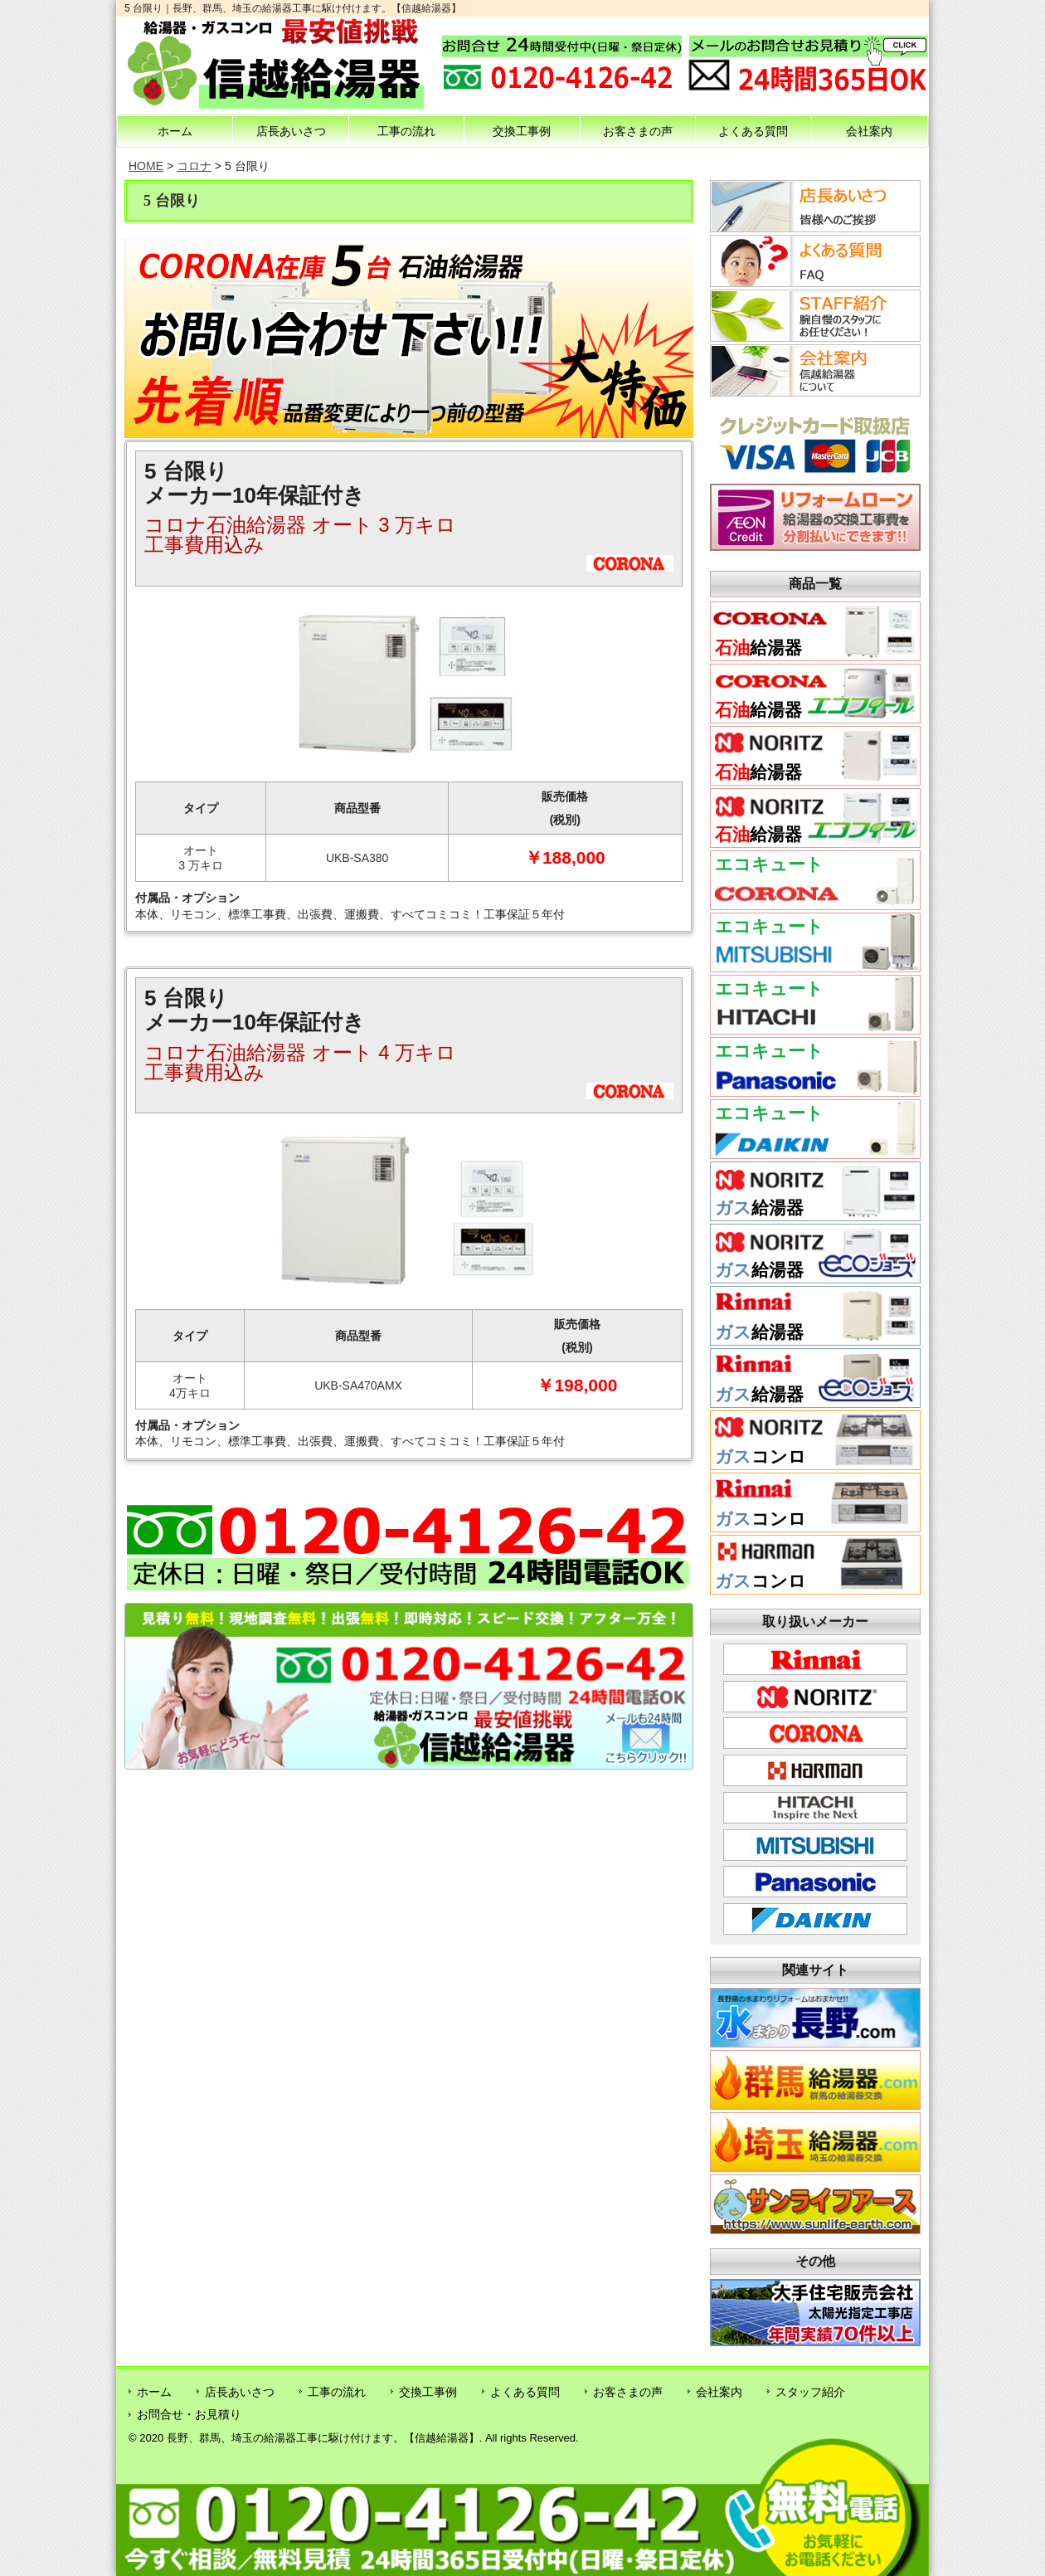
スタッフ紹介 (810, 2391)
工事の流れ (406, 131)
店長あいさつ (291, 131)
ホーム (175, 131)
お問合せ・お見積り (189, 2414)
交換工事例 (522, 131)
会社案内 (869, 131)
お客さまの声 (638, 131)
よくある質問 (753, 131)
